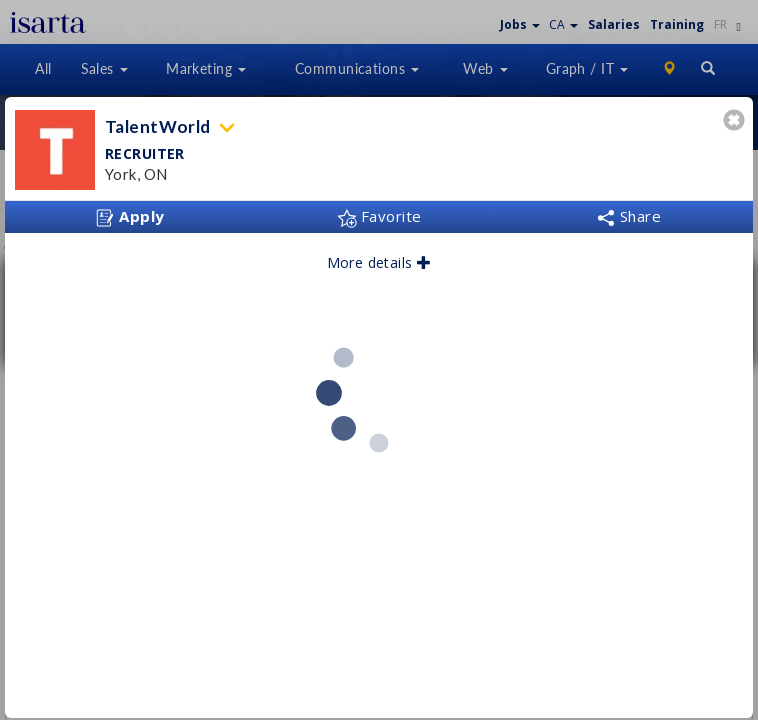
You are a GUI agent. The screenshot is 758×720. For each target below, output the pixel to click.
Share (629, 209)
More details (379, 255)
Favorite (379, 209)
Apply (130, 210)
